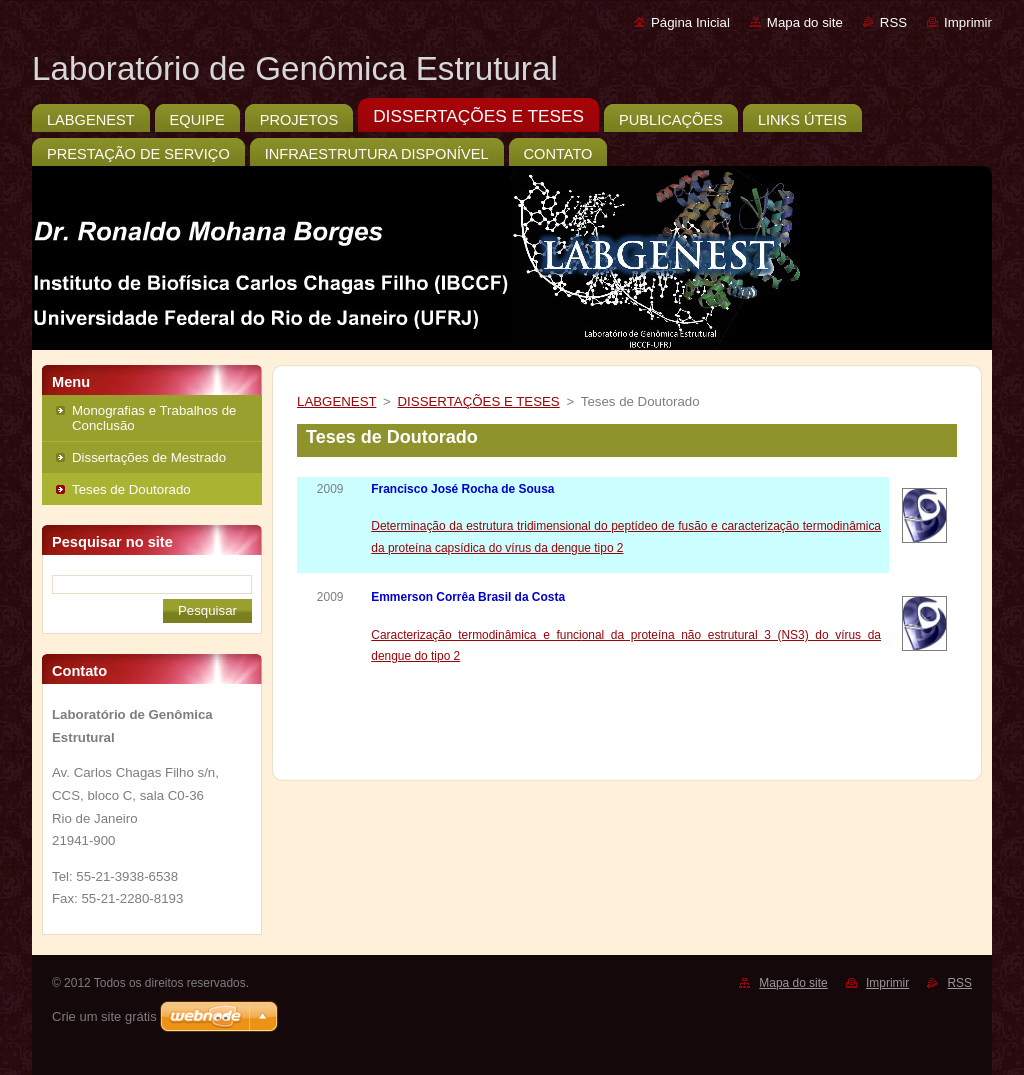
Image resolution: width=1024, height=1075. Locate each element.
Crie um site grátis (104, 1016)
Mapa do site (805, 22)
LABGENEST (336, 401)
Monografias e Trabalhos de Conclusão (154, 418)
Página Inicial (690, 22)
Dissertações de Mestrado (149, 457)
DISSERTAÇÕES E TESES (479, 401)
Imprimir (968, 22)
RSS (893, 22)
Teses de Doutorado (131, 489)
